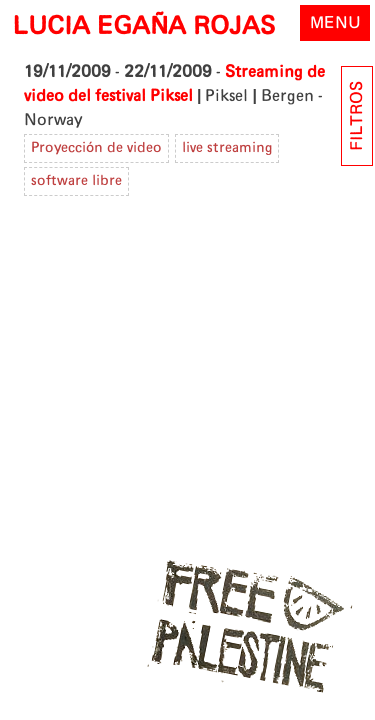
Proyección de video (96, 148)
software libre (76, 181)
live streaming (227, 148)
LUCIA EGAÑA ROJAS (143, 27)
